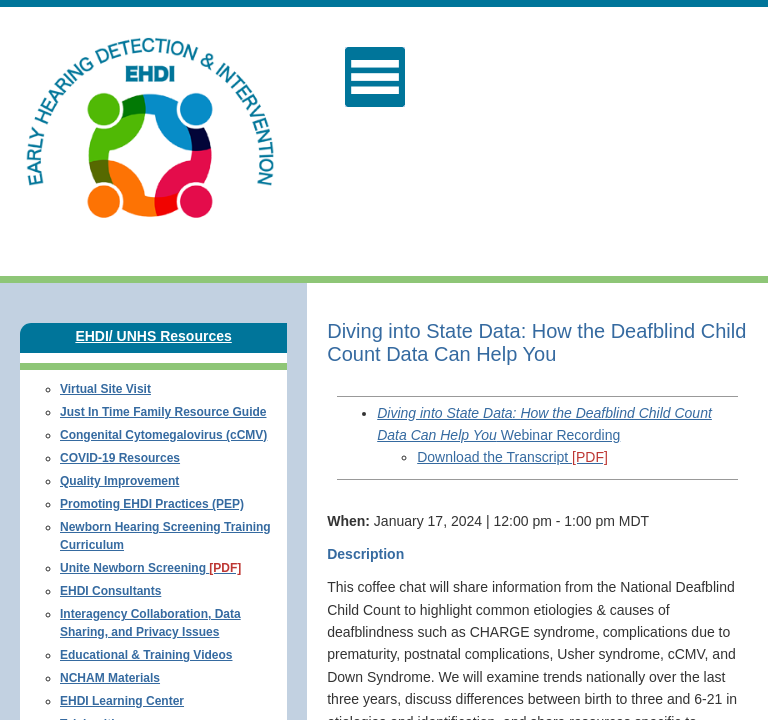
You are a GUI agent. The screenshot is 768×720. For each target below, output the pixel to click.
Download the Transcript (512, 457)
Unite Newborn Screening (150, 568)
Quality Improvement (119, 481)
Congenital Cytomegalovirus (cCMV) (163, 435)
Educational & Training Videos (146, 655)
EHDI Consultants (110, 591)
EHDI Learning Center (122, 701)
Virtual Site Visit (105, 389)
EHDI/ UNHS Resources (153, 336)
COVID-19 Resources (120, 458)
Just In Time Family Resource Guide (163, 412)
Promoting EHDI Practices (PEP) (152, 504)
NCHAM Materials (110, 678)
